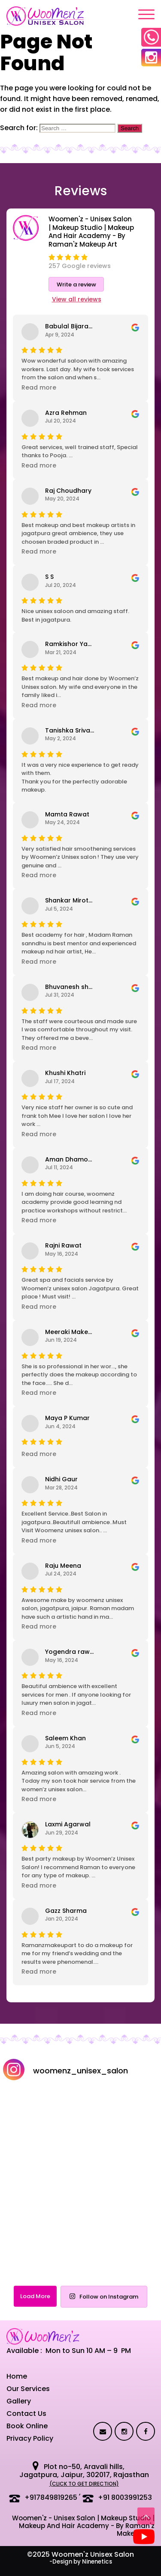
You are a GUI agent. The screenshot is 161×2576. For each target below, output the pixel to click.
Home (16, 2376)
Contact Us (26, 2413)
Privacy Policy (29, 2438)
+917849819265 (50, 2497)
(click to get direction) (84, 2484)
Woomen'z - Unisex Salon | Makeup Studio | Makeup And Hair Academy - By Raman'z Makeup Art (83, 2525)
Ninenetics (97, 2562)
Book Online (27, 2426)
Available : (24, 2351)
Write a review (76, 284)
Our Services (28, 2389)
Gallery (18, 2401)
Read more (38, 387)
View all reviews (76, 299)
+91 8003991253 (125, 2497)
